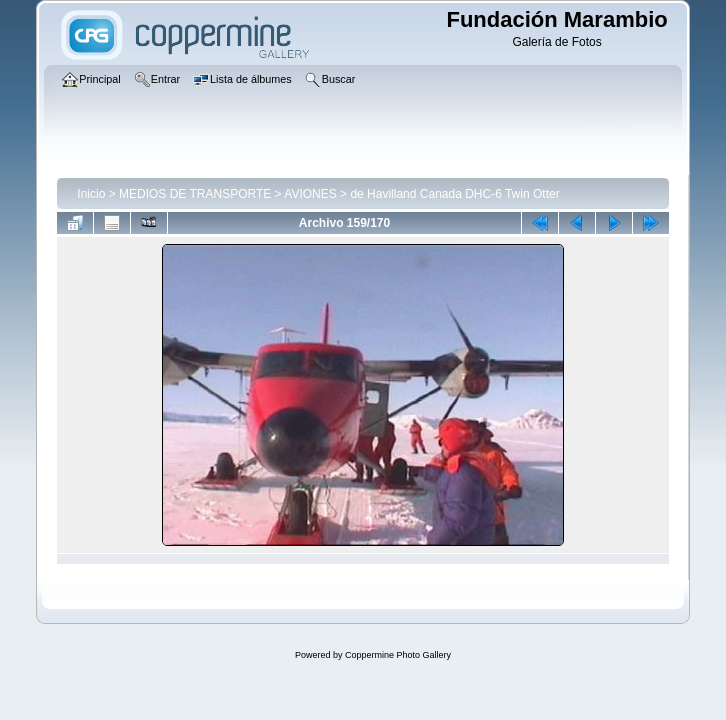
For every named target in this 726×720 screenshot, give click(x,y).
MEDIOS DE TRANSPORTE (195, 194)
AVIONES (310, 194)
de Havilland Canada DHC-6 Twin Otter (454, 194)
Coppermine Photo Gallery (398, 655)
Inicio (91, 194)
